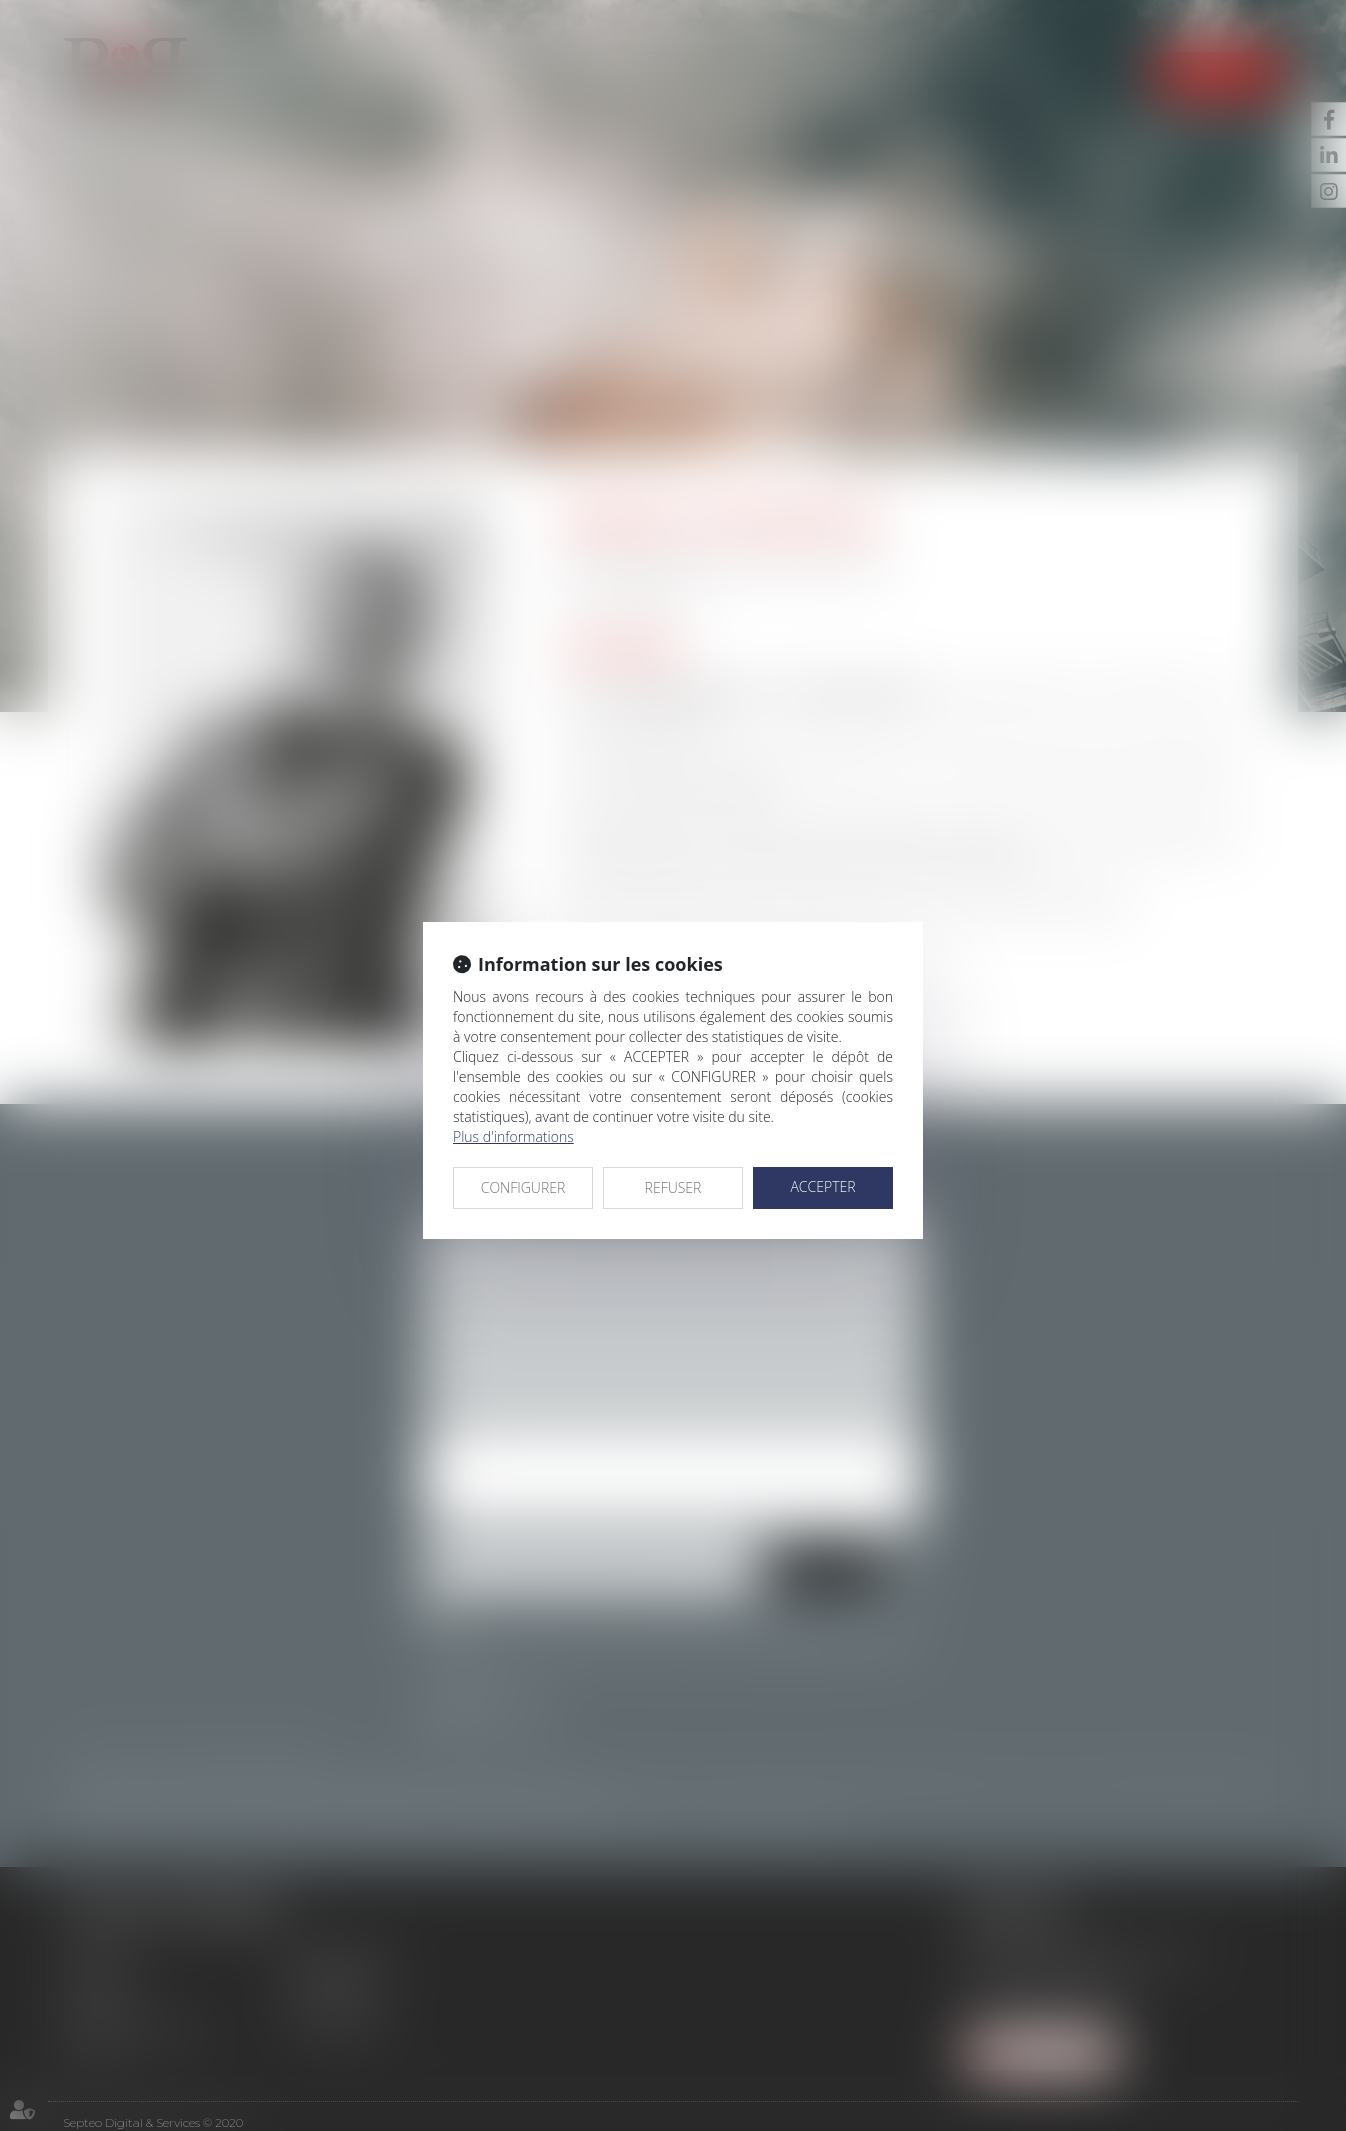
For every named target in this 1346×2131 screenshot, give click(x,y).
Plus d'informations (513, 1136)
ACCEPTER (822, 1186)
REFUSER (673, 1187)
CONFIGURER (523, 1187)
